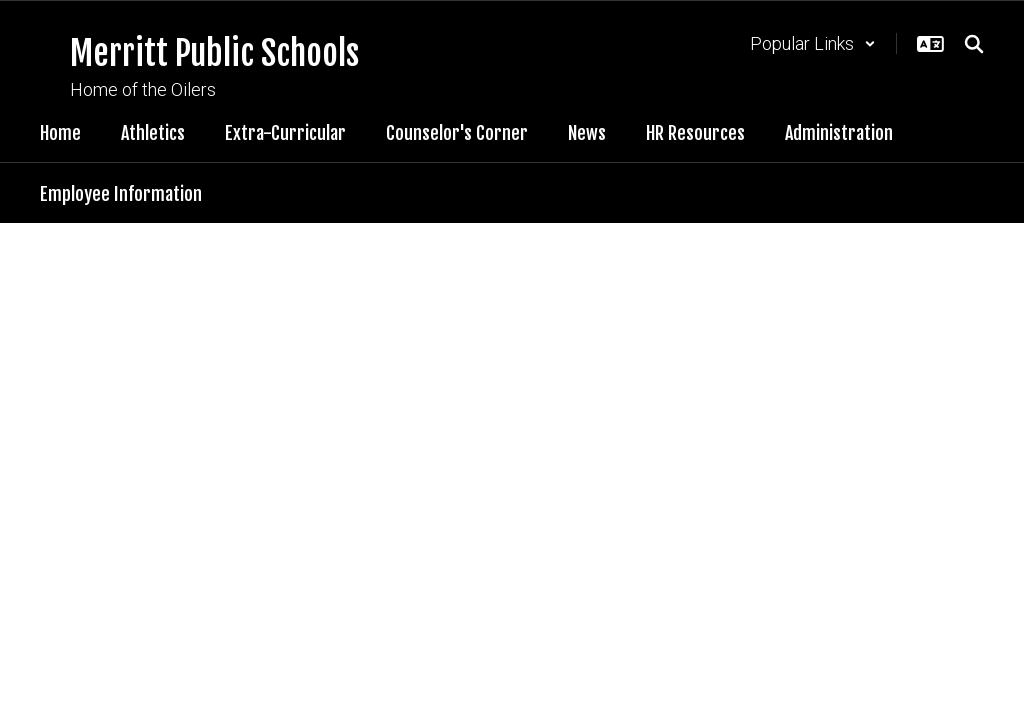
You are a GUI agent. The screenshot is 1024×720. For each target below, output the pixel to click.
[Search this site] (974, 44)
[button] (813, 43)
